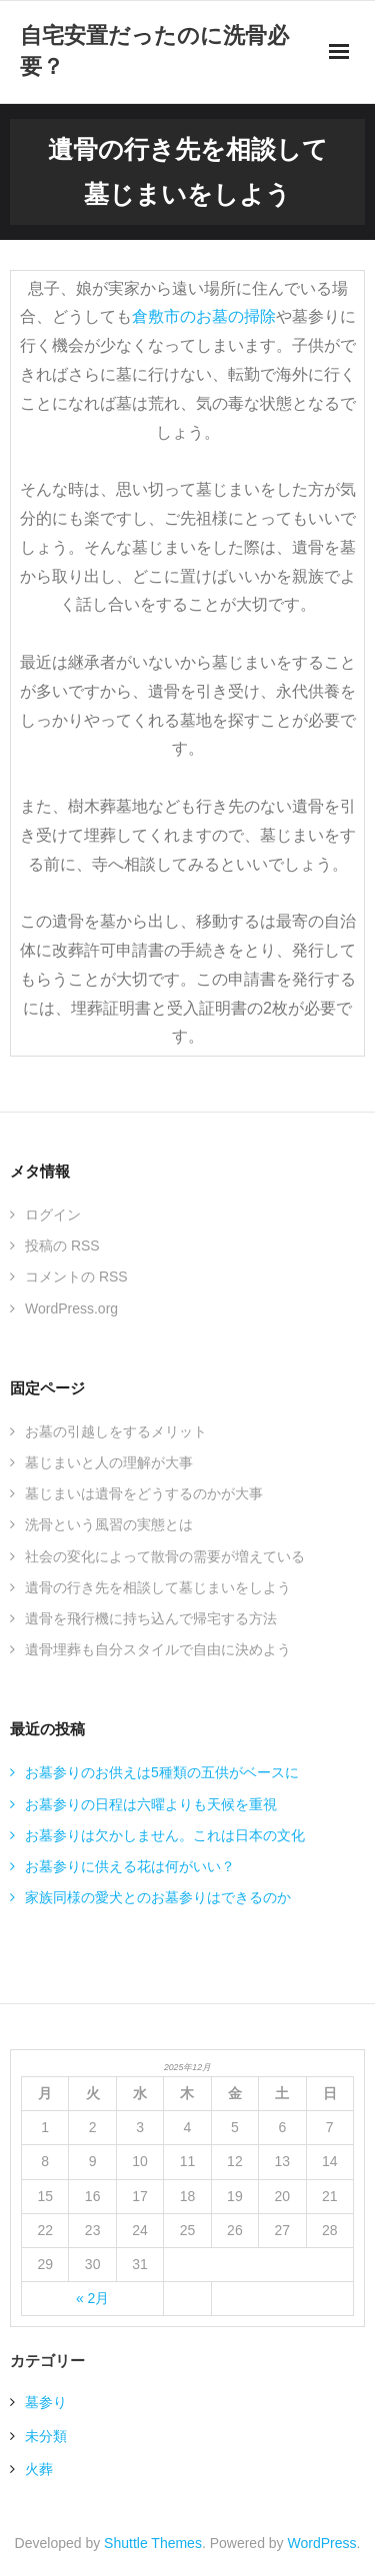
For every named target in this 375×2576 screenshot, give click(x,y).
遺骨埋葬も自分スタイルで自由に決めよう (158, 1649)
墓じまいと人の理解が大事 (109, 1462)
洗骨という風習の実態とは (109, 1524)
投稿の (62, 1246)
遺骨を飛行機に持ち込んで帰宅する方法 (151, 1618)
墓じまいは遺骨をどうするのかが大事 (144, 1493)
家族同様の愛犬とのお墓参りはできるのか (158, 1897)
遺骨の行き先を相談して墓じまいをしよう (158, 1587)
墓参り (46, 2402)
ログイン (53, 1215)
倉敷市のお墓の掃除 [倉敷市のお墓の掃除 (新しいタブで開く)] (204, 316)
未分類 (46, 2436)
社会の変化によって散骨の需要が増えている (165, 1556)
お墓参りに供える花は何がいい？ (130, 1866)
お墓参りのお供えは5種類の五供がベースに (162, 1772)
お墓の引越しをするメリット (116, 1431)
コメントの (76, 1277)
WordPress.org (71, 1308)
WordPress (322, 2543)
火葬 (39, 2469)
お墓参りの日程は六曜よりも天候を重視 (151, 1804)
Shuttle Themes (153, 2543)
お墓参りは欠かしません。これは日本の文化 (165, 1835)
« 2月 (92, 2298)
